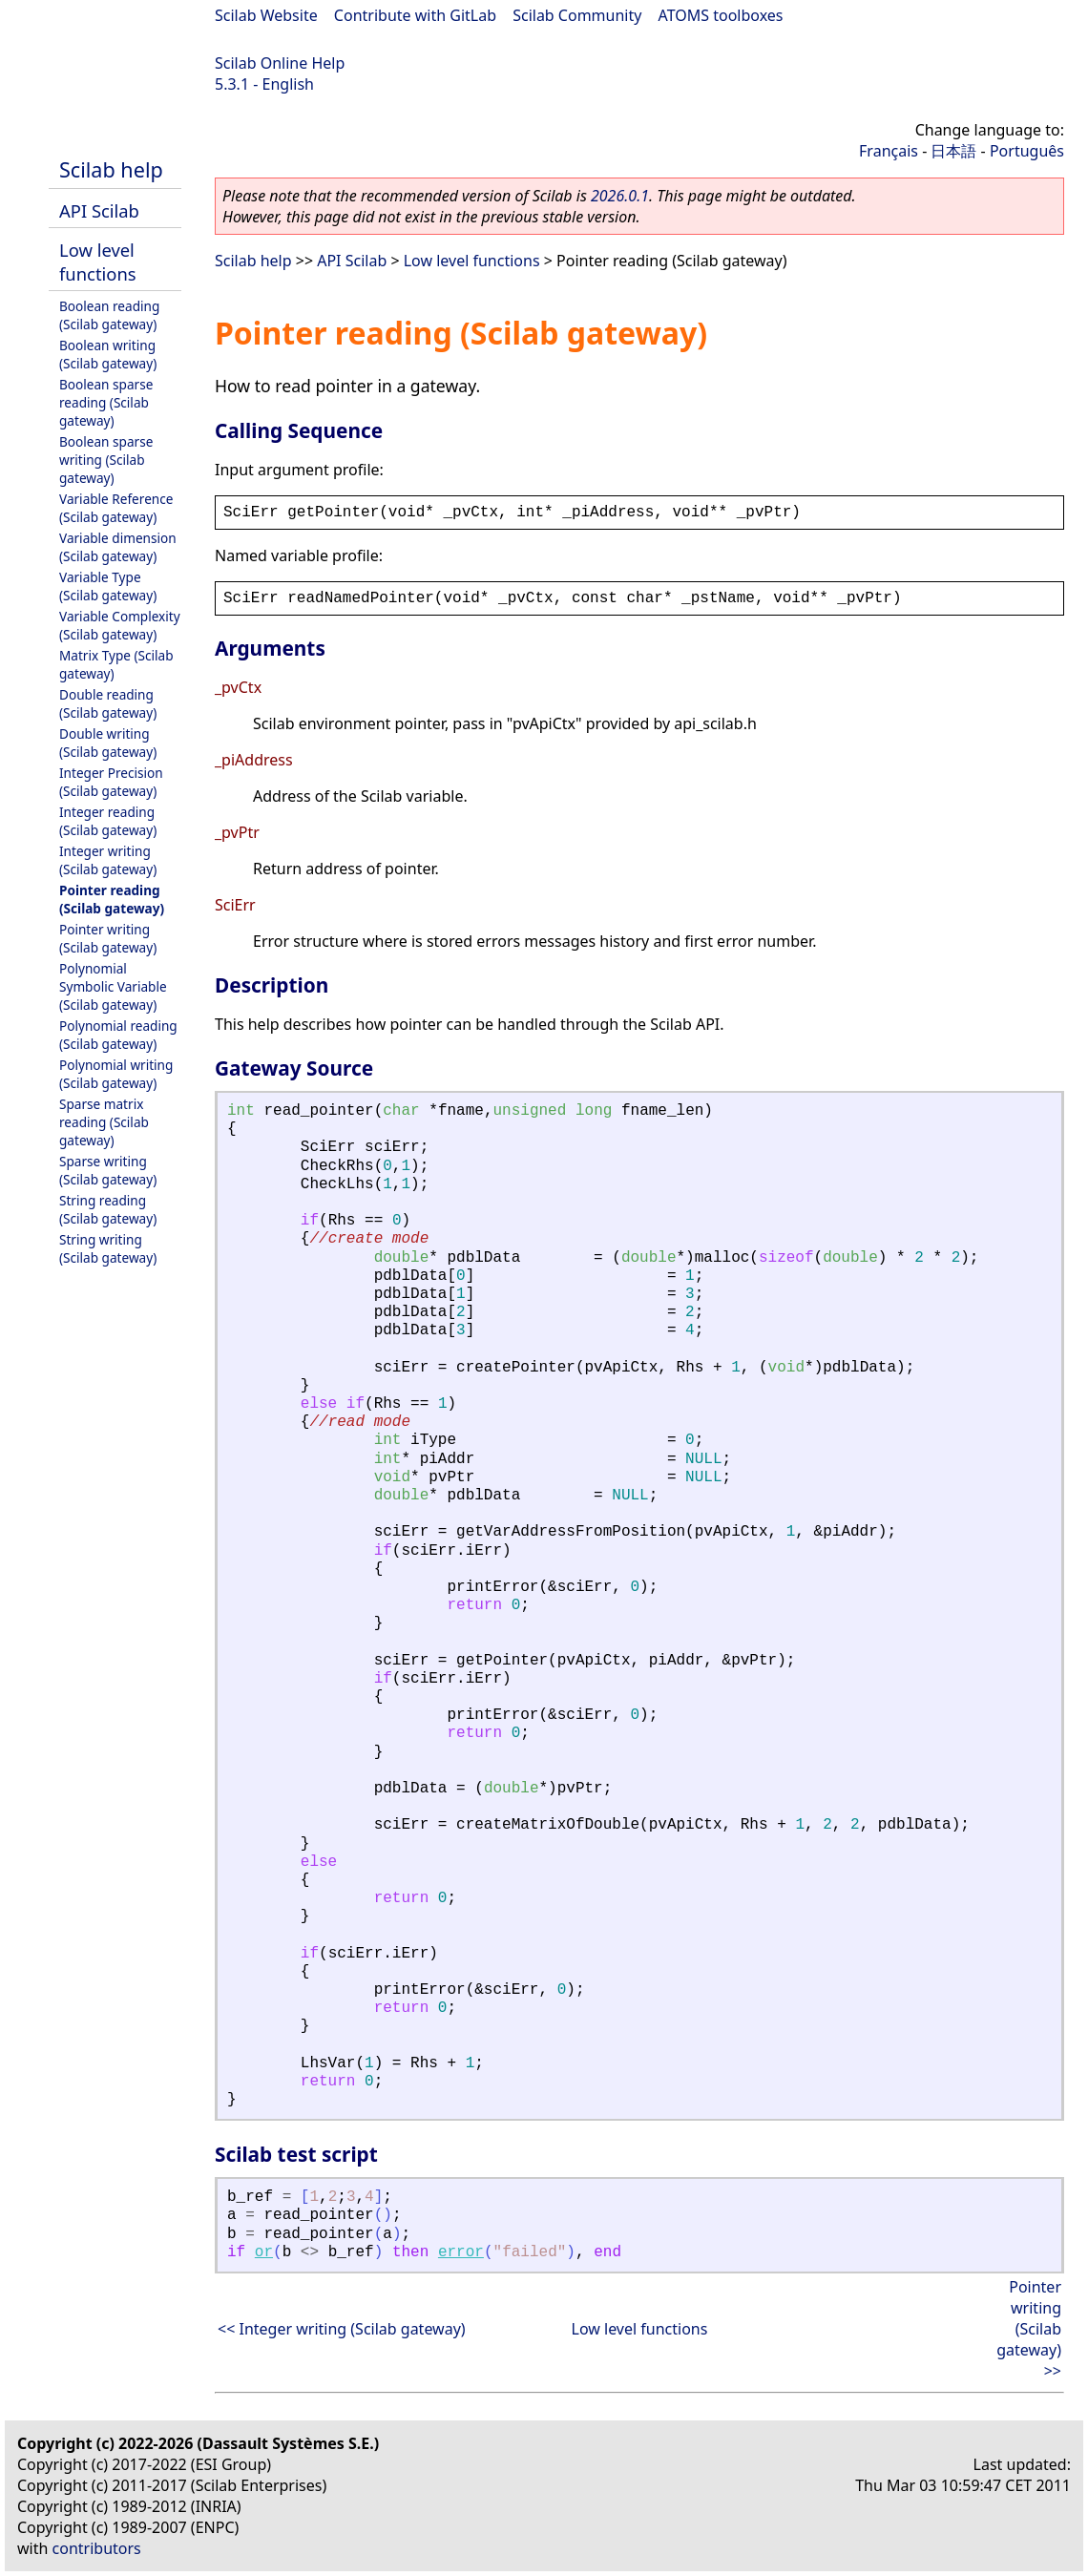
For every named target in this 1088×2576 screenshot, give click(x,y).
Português (1027, 150)
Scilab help (111, 169)
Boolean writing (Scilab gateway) (108, 354)
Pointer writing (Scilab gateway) (108, 938)
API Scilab (99, 210)
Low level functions (97, 261)
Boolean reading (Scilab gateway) (109, 315)
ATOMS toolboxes (721, 15)
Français (888, 150)
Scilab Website (266, 15)
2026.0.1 (620, 195)
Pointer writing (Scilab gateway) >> (1028, 2328)
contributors (96, 2548)
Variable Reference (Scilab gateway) (116, 508)
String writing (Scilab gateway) (108, 1248)
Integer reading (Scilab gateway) (108, 821)
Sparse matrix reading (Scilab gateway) (104, 1122)
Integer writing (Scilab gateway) (108, 860)
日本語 (953, 150)
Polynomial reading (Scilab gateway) (118, 1034)
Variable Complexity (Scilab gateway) (119, 625)
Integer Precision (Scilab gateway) (111, 782)
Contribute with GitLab (415, 15)
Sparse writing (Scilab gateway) (108, 1170)
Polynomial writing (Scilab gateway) (116, 1074)
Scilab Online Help (280, 62)
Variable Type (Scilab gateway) (108, 586)
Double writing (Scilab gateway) (108, 742)
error (461, 2252)
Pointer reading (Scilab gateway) (111, 899)
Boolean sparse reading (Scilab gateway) (106, 402)
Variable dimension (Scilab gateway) (118, 547)
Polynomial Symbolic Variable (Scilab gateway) (113, 986)
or (264, 2252)
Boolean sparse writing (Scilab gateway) (106, 459)
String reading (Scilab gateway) (108, 1209)
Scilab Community (577, 15)
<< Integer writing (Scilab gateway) (342, 2328)
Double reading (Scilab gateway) (108, 703)
